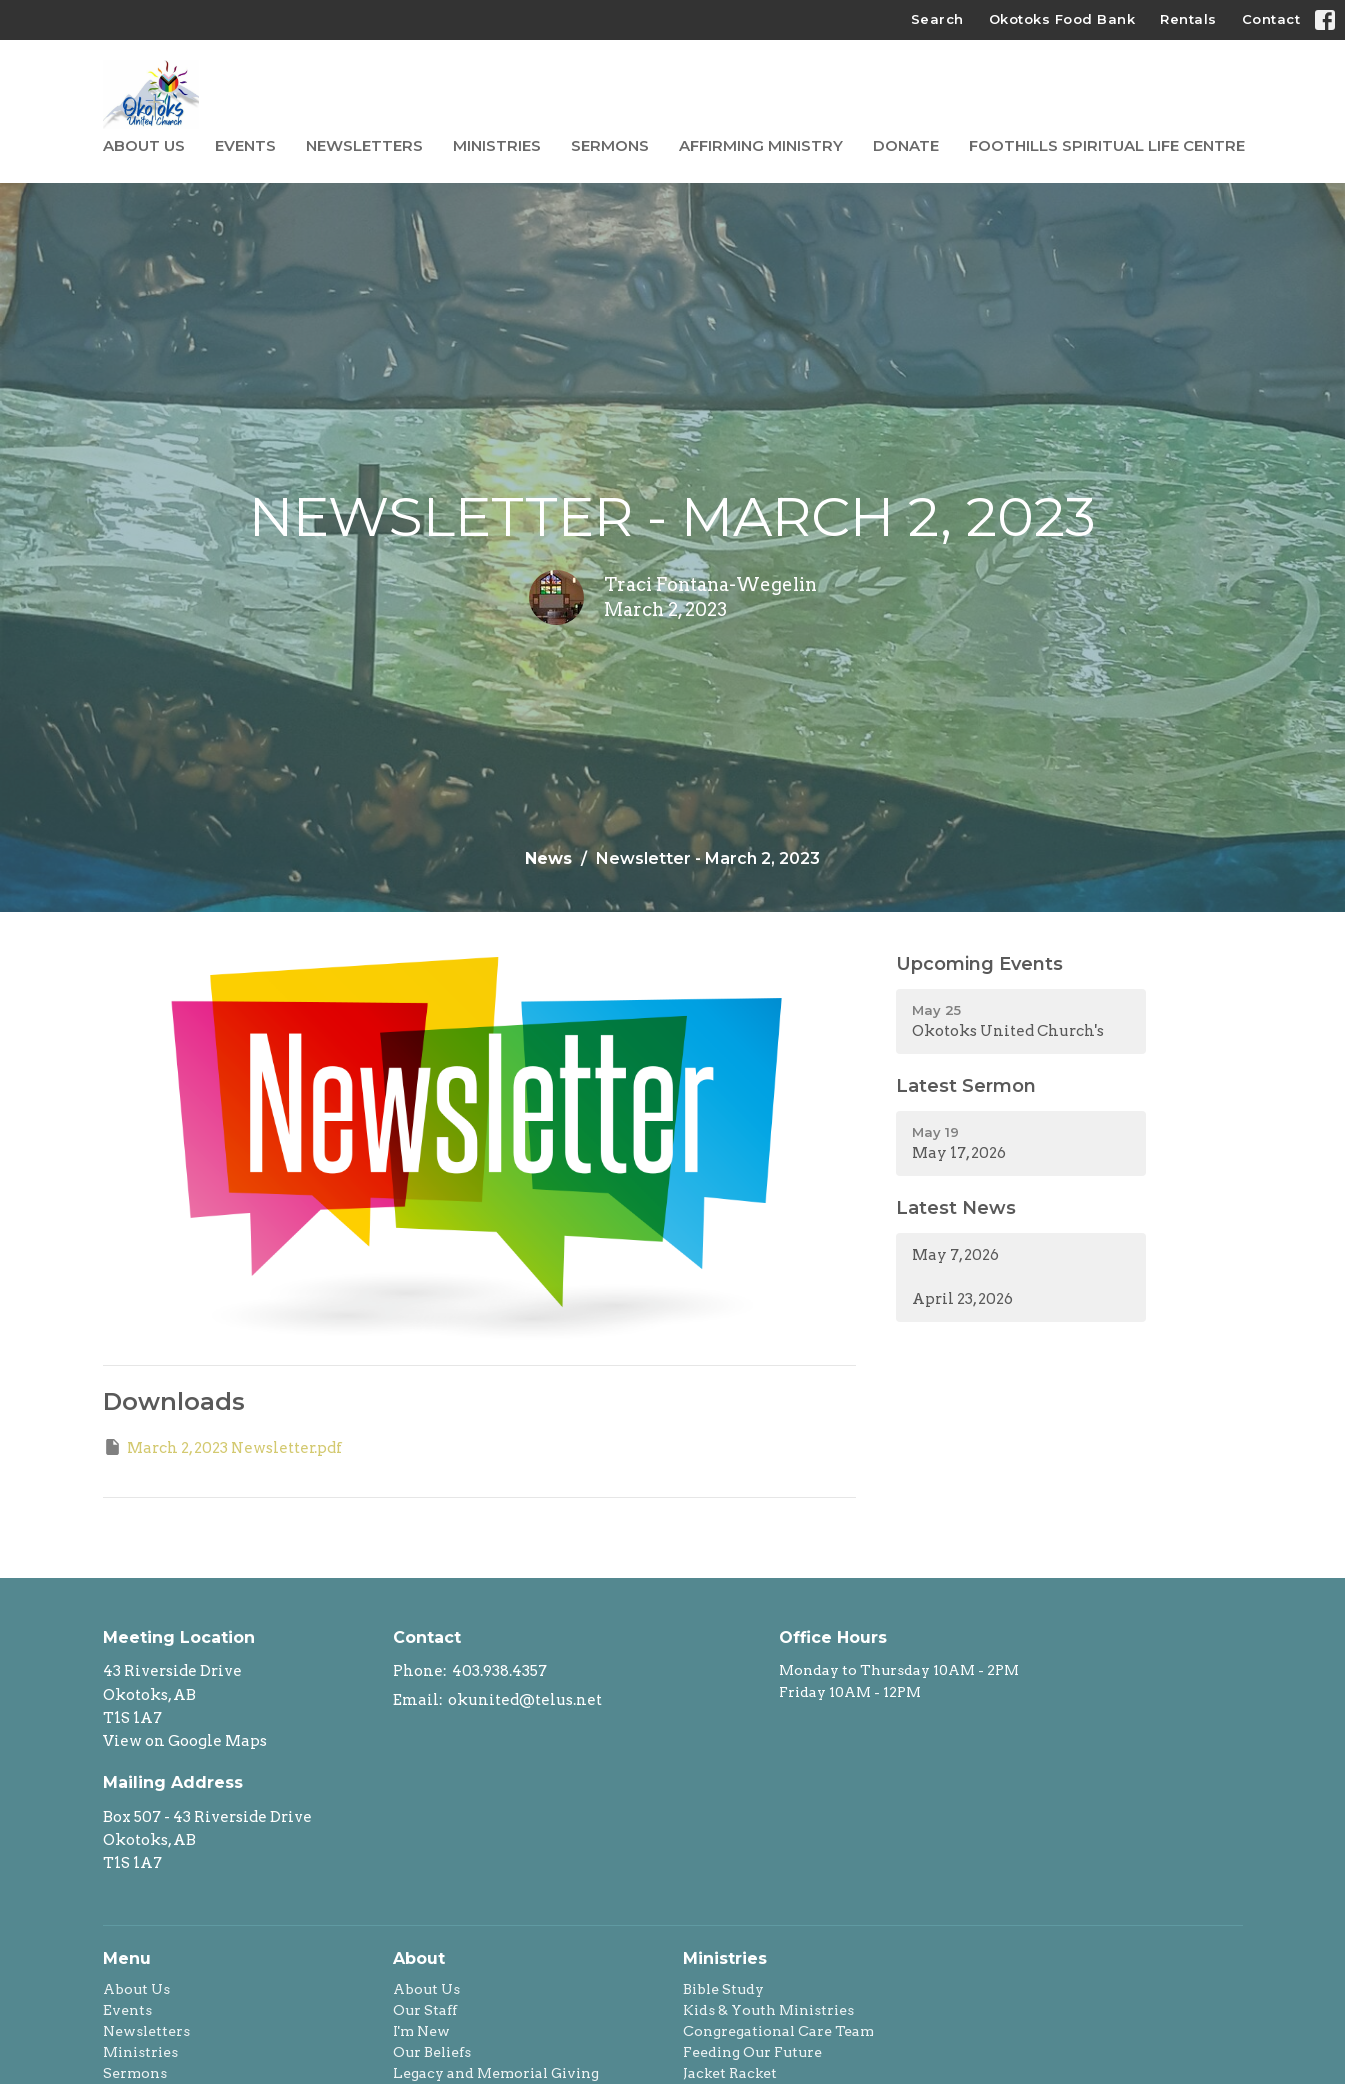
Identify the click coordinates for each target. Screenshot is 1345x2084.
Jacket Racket (730, 2073)
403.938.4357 (499, 1671)
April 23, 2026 (962, 1299)
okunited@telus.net (525, 1700)
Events (245, 145)
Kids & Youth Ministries (768, 2010)
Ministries (497, 145)
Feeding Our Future (752, 2052)
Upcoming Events (979, 964)
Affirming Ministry (761, 145)
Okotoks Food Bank (1062, 19)
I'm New (421, 2031)
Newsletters (364, 145)
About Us (144, 145)
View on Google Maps (185, 1741)
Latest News (956, 1208)
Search (937, 19)
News (548, 858)
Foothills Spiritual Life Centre (1107, 145)
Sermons (610, 145)
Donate (906, 145)
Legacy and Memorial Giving (496, 2073)
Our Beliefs (432, 2052)
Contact (1271, 19)
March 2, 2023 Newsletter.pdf (222, 1447)
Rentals (1188, 19)
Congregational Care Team (778, 2031)
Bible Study (723, 1989)
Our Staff (425, 2010)
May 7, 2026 (955, 1255)
